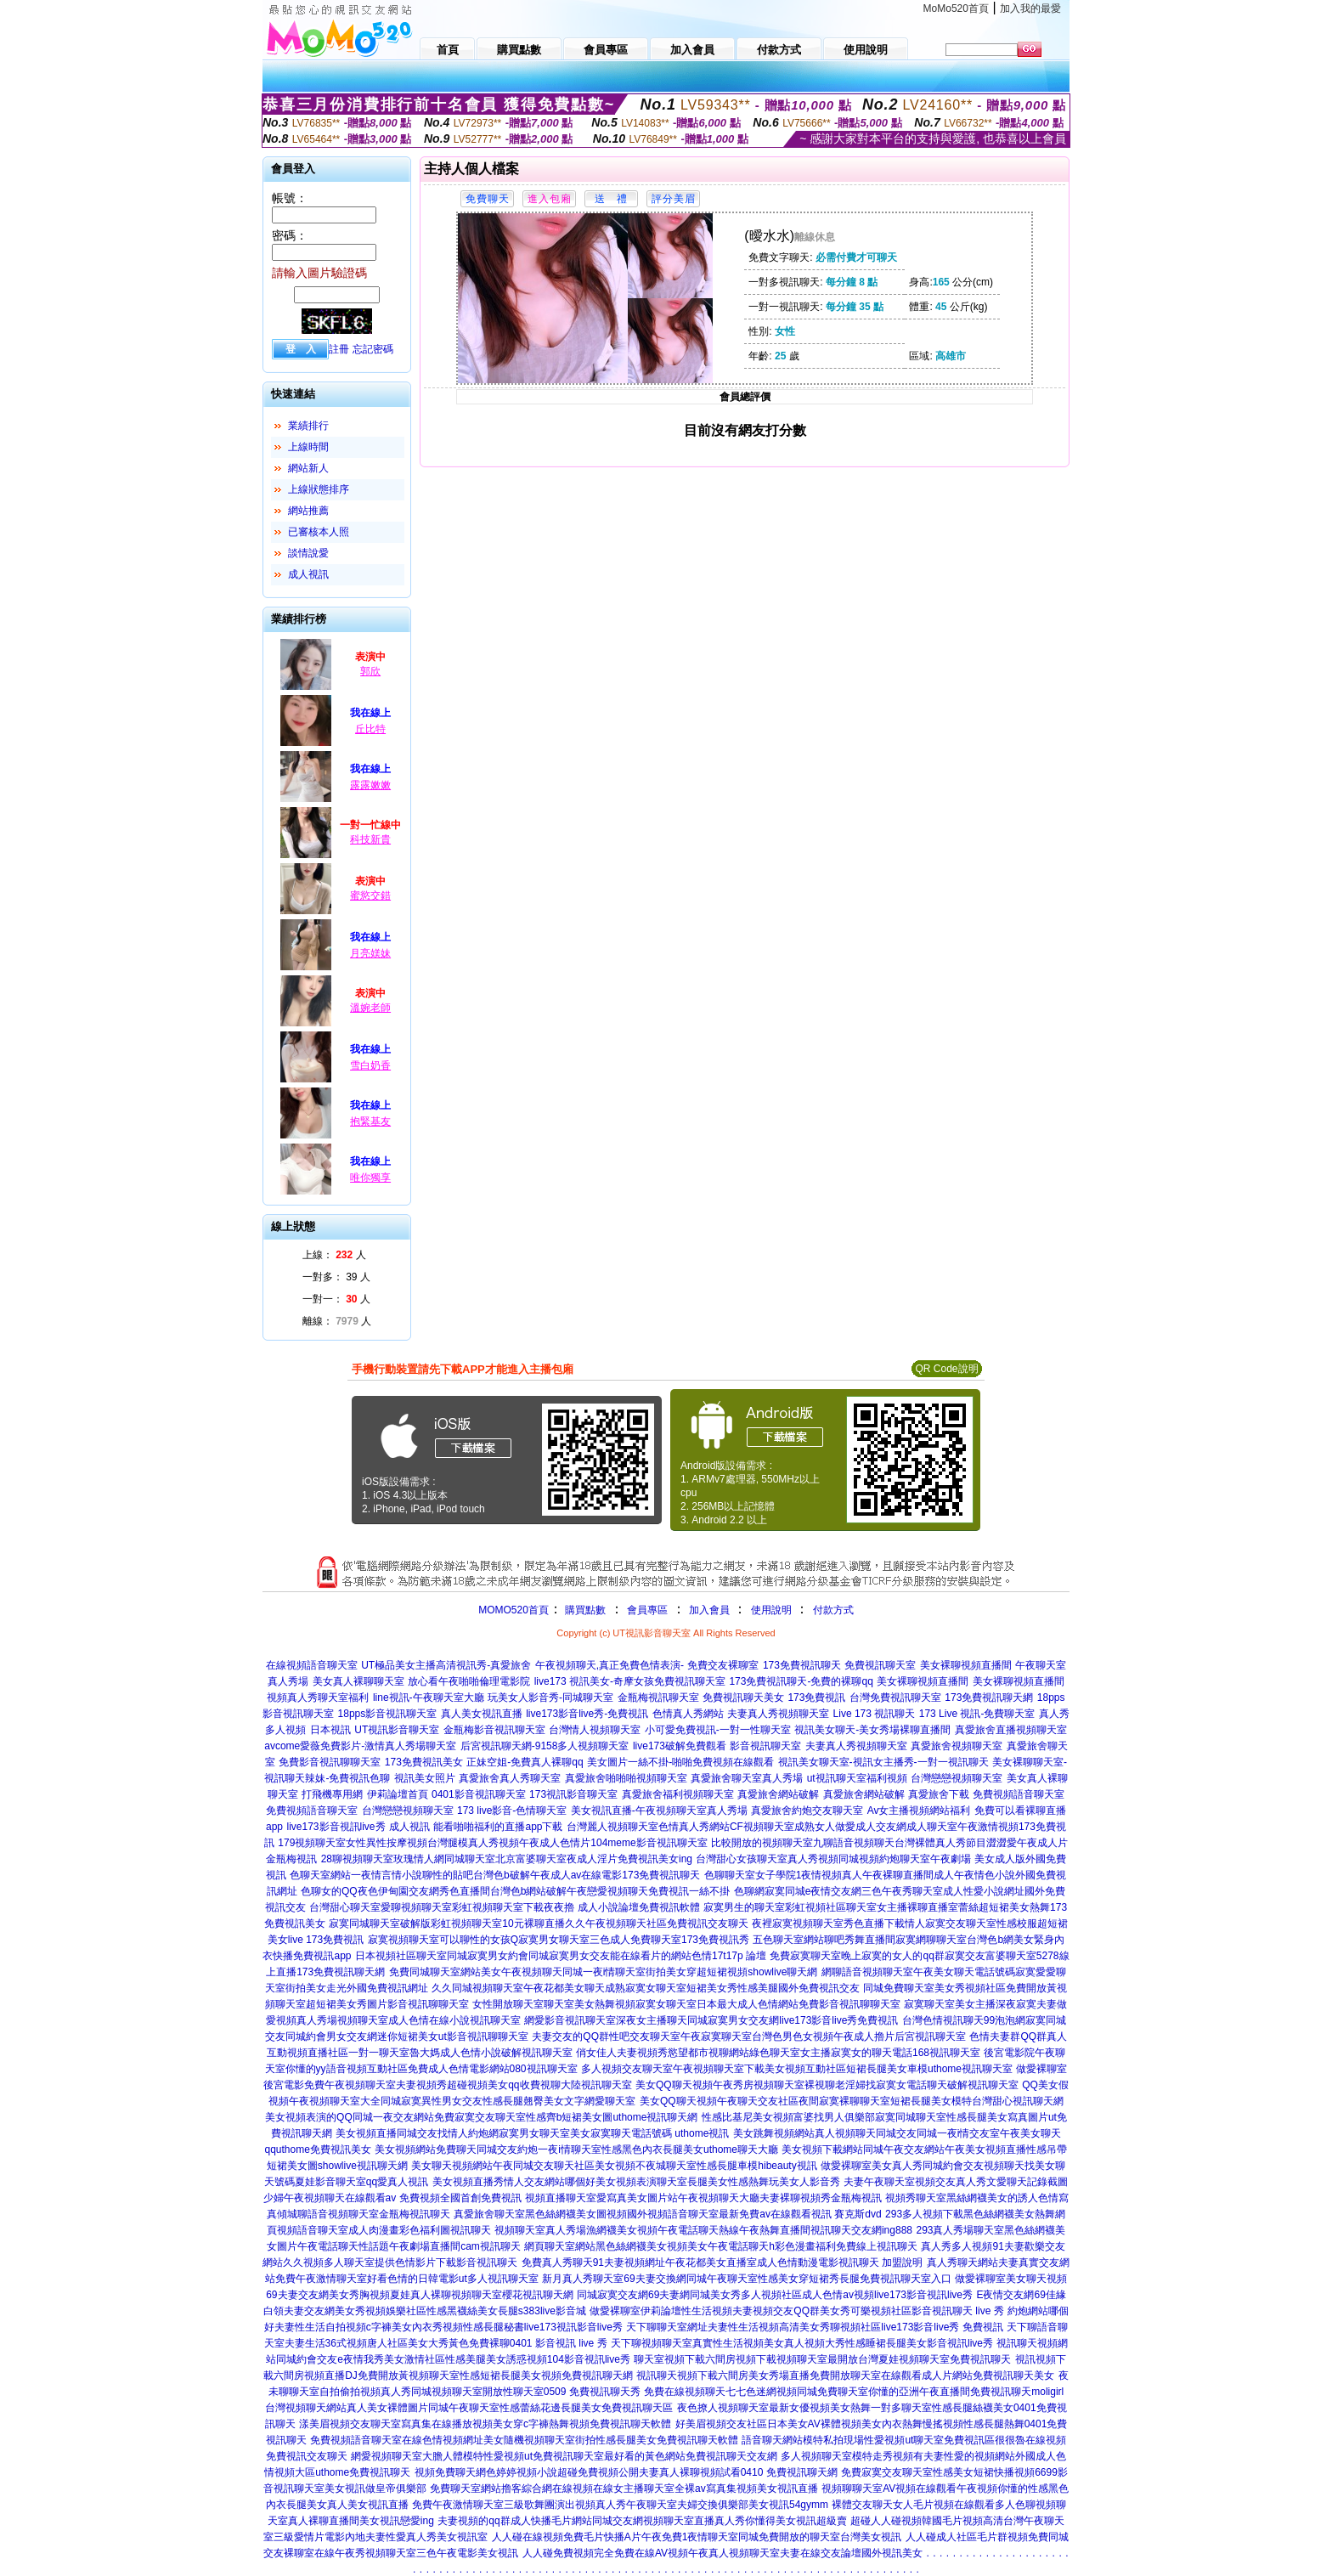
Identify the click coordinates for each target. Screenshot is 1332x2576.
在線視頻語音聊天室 (312, 1665)
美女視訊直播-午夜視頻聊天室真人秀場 (659, 1810)
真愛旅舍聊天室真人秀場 (747, 1778)
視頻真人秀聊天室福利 (318, 1697)
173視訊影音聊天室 (573, 1794)
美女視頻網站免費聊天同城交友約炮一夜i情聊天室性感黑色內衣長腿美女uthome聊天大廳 (576, 2149)
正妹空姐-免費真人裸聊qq (524, 1762)
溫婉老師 (370, 1008)
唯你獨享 (370, 1177)
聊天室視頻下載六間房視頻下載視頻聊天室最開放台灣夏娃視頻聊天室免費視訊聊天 (822, 2359)
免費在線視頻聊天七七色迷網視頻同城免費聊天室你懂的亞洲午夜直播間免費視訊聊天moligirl (854, 2392)
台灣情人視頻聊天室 (595, 1730)
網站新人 (308, 468)
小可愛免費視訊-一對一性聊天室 (718, 1730)
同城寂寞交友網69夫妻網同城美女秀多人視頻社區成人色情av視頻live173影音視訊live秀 (775, 2295)
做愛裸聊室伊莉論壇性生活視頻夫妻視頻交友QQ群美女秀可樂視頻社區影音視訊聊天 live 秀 (796, 2311)
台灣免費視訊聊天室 (895, 1697)
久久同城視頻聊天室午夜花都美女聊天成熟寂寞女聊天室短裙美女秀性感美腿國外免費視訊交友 (646, 1988)
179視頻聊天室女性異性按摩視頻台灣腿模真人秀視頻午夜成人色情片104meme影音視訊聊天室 (492, 1843)
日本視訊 (330, 1730)
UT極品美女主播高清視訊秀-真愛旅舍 (446, 1665)
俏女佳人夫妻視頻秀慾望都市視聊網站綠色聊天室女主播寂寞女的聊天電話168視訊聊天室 (778, 2053)
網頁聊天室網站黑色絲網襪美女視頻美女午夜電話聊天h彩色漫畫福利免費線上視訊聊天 (720, 2246)
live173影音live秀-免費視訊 (587, 1714)
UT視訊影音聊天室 (396, 1730)
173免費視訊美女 (424, 1762)
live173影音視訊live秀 (336, 1827)
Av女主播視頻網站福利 (919, 1810)
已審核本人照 (318, 532)
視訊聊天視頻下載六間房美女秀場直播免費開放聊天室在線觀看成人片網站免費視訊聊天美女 (845, 2375)
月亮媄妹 (370, 953)
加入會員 (709, 1610)
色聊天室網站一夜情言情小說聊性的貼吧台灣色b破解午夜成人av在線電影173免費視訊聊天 (495, 1875)
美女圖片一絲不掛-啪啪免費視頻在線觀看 (680, 1762)
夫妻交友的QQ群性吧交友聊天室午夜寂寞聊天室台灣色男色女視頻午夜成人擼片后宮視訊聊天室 (749, 2036)
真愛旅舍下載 (938, 1794)
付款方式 (833, 1610)
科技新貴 (370, 839)
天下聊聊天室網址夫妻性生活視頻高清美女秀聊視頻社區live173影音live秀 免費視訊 (814, 2327)
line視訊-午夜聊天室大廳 (428, 1697)
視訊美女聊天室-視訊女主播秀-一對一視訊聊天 (883, 1762)
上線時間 (308, 447)
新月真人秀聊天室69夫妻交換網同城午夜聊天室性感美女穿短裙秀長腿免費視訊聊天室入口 (746, 2279)
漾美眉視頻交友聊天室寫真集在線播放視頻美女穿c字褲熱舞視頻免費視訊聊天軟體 (485, 2424)
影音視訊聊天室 (765, 1746)
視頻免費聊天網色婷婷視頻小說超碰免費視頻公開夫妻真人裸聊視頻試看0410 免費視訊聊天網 (626, 2472)
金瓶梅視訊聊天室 (658, 1697)
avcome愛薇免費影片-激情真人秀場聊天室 (360, 1746)
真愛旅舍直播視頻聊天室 (1011, 1730)
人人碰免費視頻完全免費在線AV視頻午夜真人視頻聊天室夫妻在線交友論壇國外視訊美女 (722, 2553)
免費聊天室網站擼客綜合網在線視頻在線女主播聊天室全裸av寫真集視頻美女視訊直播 (624, 2488)
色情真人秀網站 (688, 1714)
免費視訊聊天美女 (743, 1697)
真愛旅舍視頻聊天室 (956, 1746)
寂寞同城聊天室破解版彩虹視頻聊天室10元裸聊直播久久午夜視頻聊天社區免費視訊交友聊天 (538, 1923)
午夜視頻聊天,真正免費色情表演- (609, 1665)
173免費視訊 (816, 1697)
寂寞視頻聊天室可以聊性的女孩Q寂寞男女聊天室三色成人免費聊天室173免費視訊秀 (558, 1940)
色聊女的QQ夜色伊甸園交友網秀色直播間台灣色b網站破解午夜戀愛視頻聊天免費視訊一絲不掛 (515, 1891)
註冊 (339, 349)
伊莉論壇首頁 (397, 1794)
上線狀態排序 (318, 489)
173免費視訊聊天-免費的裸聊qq (800, 1681)
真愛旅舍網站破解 (778, 1794)
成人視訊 (308, 574)
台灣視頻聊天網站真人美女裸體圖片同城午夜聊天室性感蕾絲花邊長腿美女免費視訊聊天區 (469, 2408)
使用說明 (771, 1610)
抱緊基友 (370, 1121)
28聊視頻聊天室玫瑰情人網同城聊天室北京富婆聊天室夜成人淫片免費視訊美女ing (506, 1859)
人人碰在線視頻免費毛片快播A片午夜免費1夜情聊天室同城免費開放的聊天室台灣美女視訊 (697, 2537)
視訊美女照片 (424, 1778)
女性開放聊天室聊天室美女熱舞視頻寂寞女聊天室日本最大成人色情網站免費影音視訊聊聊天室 (686, 2004)
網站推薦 (308, 511)
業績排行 (308, 426)
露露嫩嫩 (370, 785)
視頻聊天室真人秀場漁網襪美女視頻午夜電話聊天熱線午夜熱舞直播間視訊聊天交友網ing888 (703, 2230)
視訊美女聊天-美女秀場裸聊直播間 (872, 1730)
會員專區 (647, 1610)
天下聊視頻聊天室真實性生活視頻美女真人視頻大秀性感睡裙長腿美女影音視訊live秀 (802, 2343)
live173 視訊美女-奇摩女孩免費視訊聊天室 (629, 1681)
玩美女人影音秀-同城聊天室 (550, 1697)
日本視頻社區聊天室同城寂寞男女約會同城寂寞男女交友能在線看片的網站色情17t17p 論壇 (560, 1956)
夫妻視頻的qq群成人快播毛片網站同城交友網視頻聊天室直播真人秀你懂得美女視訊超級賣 (641, 2521)
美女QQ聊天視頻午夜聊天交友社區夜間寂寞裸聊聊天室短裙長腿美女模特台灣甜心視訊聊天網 (852, 2101)
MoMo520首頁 (956, 8)
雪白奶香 (370, 1065)
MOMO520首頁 (513, 1610)
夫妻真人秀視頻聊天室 (778, 1714)
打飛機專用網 (332, 1794)
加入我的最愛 (1030, 8)
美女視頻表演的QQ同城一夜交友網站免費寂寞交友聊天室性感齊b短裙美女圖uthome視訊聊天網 (481, 2117)
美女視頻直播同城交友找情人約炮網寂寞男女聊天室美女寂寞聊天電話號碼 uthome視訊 (532, 2133)
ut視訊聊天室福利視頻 (857, 1778)
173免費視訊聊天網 (989, 1697)
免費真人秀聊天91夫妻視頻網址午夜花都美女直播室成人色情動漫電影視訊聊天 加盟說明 (722, 2262)
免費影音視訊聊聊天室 (330, 1762)
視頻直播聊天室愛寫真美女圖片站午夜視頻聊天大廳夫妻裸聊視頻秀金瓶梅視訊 (703, 2198)
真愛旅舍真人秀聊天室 (510, 1778)
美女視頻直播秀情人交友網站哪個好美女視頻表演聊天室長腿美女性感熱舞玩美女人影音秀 (636, 2182)
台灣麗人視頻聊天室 (612, 1827)
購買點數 (584, 1610)
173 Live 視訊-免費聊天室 (977, 1714)
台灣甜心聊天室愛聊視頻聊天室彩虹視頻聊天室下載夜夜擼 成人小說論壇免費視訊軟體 (504, 1907)
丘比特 (370, 729)
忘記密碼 (373, 349)
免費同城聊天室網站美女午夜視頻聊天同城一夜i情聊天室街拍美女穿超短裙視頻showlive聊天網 (603, 1972)
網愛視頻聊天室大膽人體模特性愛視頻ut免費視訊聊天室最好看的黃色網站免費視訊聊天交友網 (564, 2456)
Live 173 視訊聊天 (874, 1714)
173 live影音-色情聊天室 (512, 1810)
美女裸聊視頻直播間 (966, 1665)
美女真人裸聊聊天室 (358, 1681)
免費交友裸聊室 (723, 1665)
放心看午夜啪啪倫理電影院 (469, 1681)
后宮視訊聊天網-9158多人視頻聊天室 (544, 1746)
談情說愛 (308, 553)
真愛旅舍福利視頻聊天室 (678, 1794)
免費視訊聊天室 (880, 1665)
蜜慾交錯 (370, 895)
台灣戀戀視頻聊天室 (956, 1778)
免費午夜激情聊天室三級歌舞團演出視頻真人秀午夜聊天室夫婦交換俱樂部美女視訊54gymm (620, 2505)
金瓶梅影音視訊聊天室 (494, 1730)
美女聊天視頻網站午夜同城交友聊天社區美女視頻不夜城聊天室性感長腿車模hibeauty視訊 (613, 2166)
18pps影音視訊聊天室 (387, 1714)
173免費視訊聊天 (802, 1665)
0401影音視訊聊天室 (479, 1794)
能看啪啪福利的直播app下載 (497, 1827)
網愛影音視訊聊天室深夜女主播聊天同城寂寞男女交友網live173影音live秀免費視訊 (711, 2020)
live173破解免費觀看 (679, 1746)
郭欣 (370, 671)
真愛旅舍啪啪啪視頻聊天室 (626, 1778)
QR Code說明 (946, 1369)
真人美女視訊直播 (481, 1714)
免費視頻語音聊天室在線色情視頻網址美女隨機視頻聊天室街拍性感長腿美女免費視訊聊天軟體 (524, 2440)
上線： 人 (334, 1255)
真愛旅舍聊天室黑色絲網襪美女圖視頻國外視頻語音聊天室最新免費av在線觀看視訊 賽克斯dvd (667, 2214)
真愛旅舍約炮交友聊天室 (807, 1810)
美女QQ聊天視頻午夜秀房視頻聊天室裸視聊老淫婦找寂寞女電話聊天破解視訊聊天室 (827, 2085)
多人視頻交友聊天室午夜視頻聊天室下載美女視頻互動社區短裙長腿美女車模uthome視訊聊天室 (797, 2069)
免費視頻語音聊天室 (1018, 1794)
